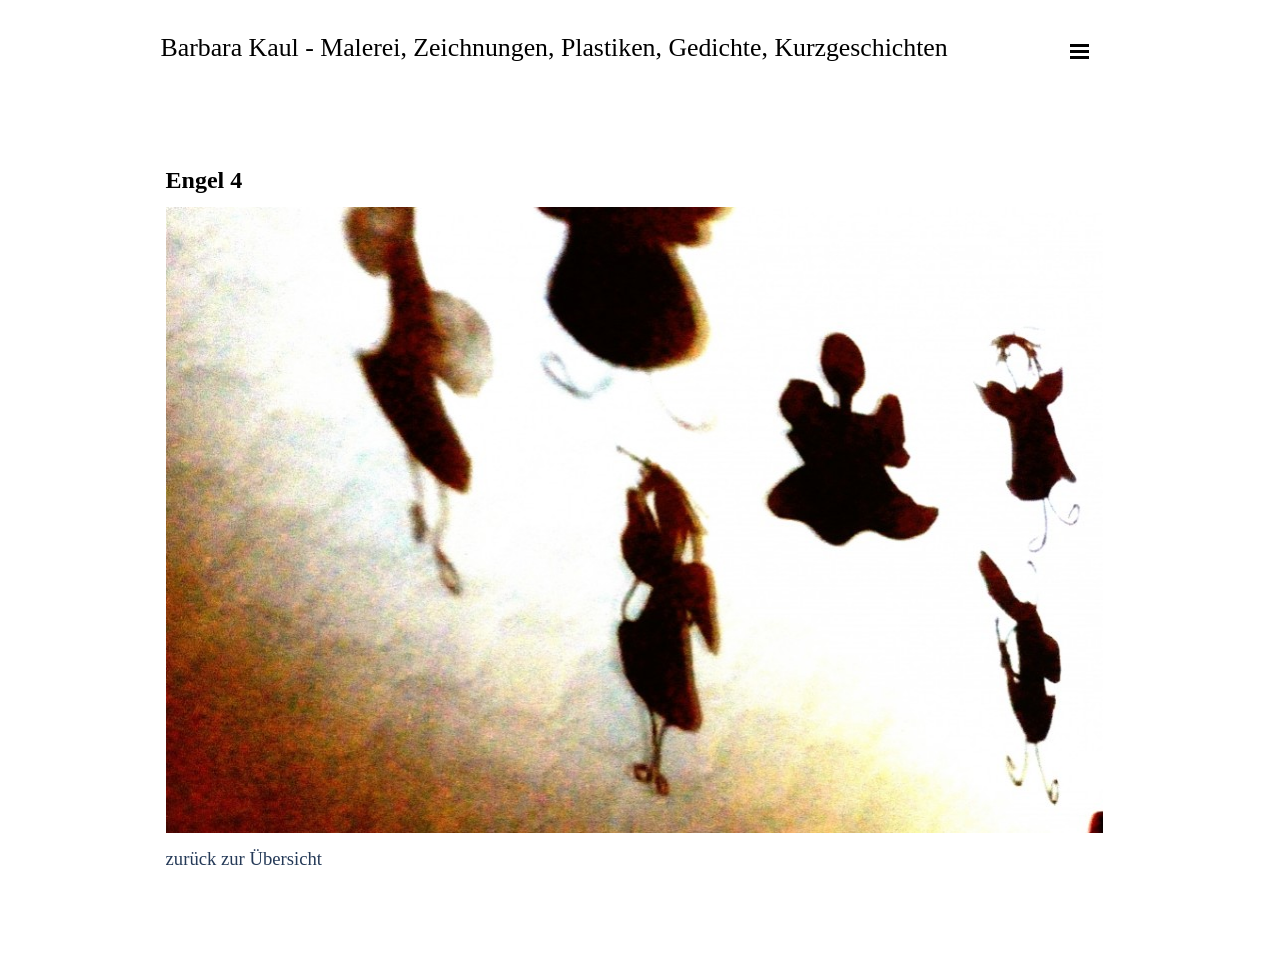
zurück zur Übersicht (244, 858)
